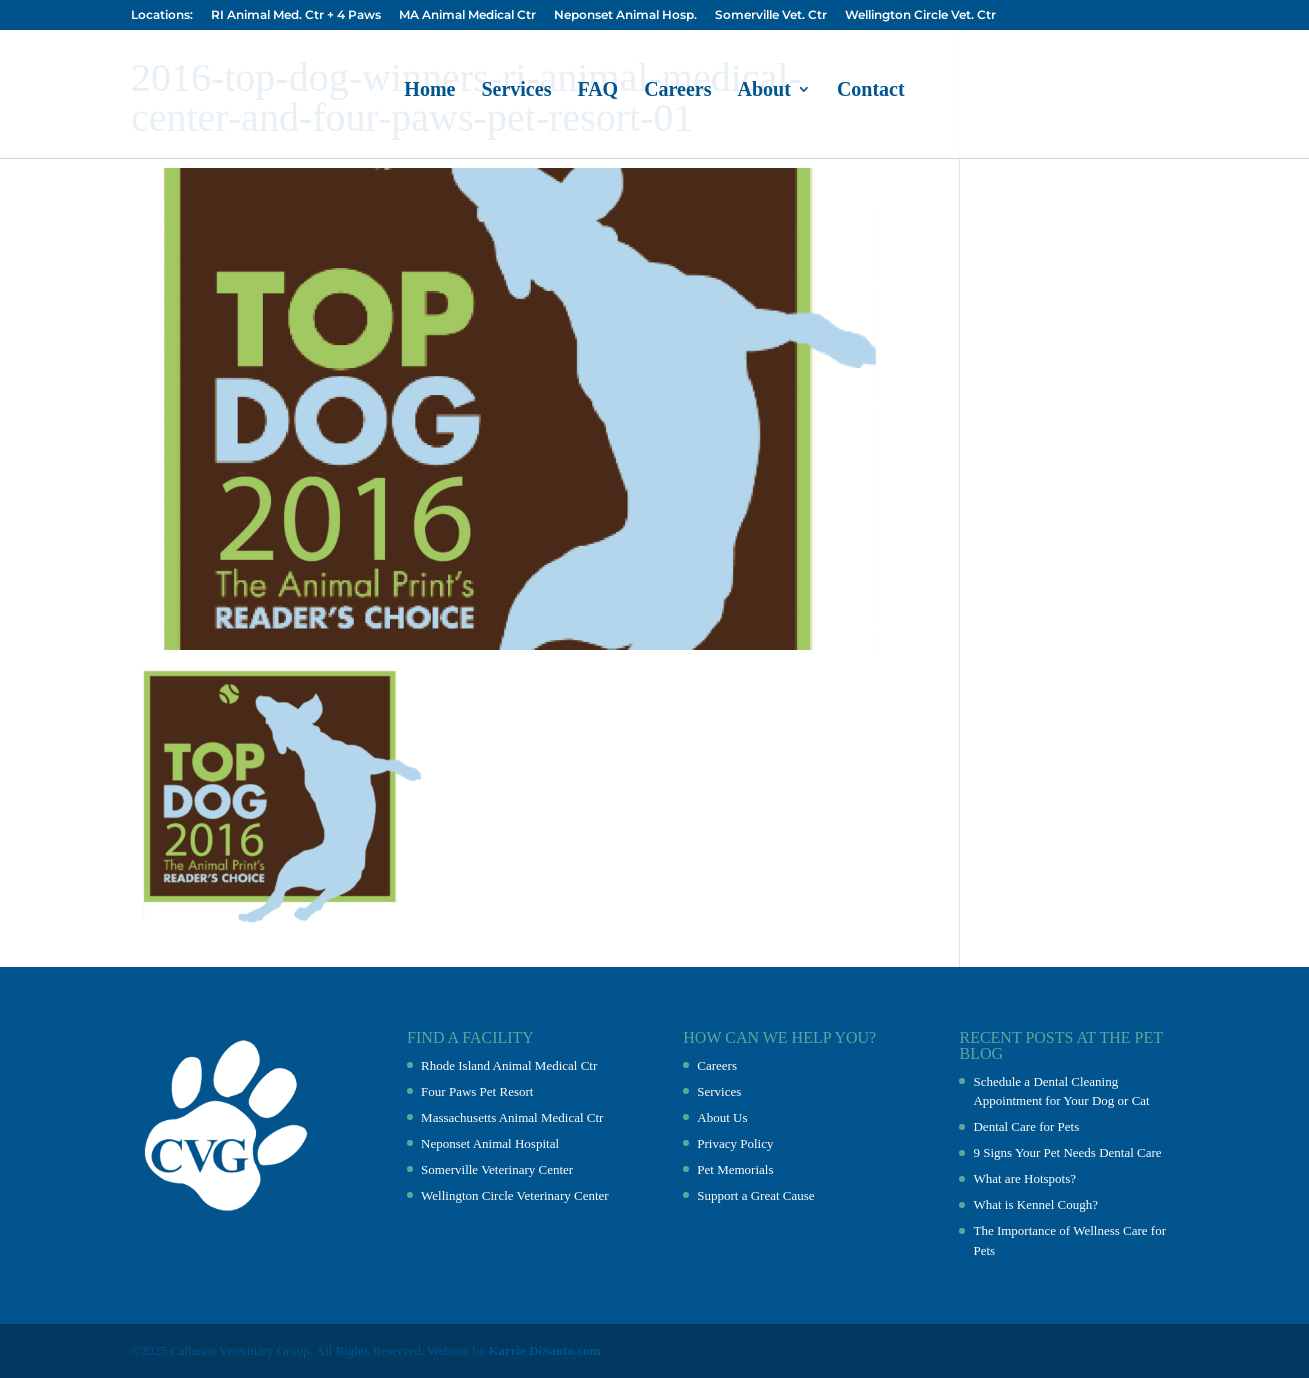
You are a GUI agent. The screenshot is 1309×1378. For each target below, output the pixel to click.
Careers (677, 91)
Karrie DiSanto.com (544, 1350)
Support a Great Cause (755, 1195)
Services (516, 91)
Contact (871, 91)
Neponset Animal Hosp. (625, 15)
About (764, 91)
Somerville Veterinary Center (497, 1169)
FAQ (597, 91)
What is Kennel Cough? (1035, 1204)
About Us (722, 1117)
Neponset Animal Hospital (490, 1143)
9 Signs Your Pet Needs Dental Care (1067, 1152)
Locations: (162, 15)
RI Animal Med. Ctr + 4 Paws (296, 15)
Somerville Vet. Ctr (771, 15)
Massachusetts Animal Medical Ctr (512, 1117)
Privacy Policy (735, 1143)
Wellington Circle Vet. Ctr (920, 15)
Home (429, 91)
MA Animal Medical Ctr (467, 15)
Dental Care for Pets (1026, 1126)
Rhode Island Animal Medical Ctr (509, 1065)
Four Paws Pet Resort (477, 1091)
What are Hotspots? (1024, 1178)
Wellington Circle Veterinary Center (515, 1195)
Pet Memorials (735, 1169)
